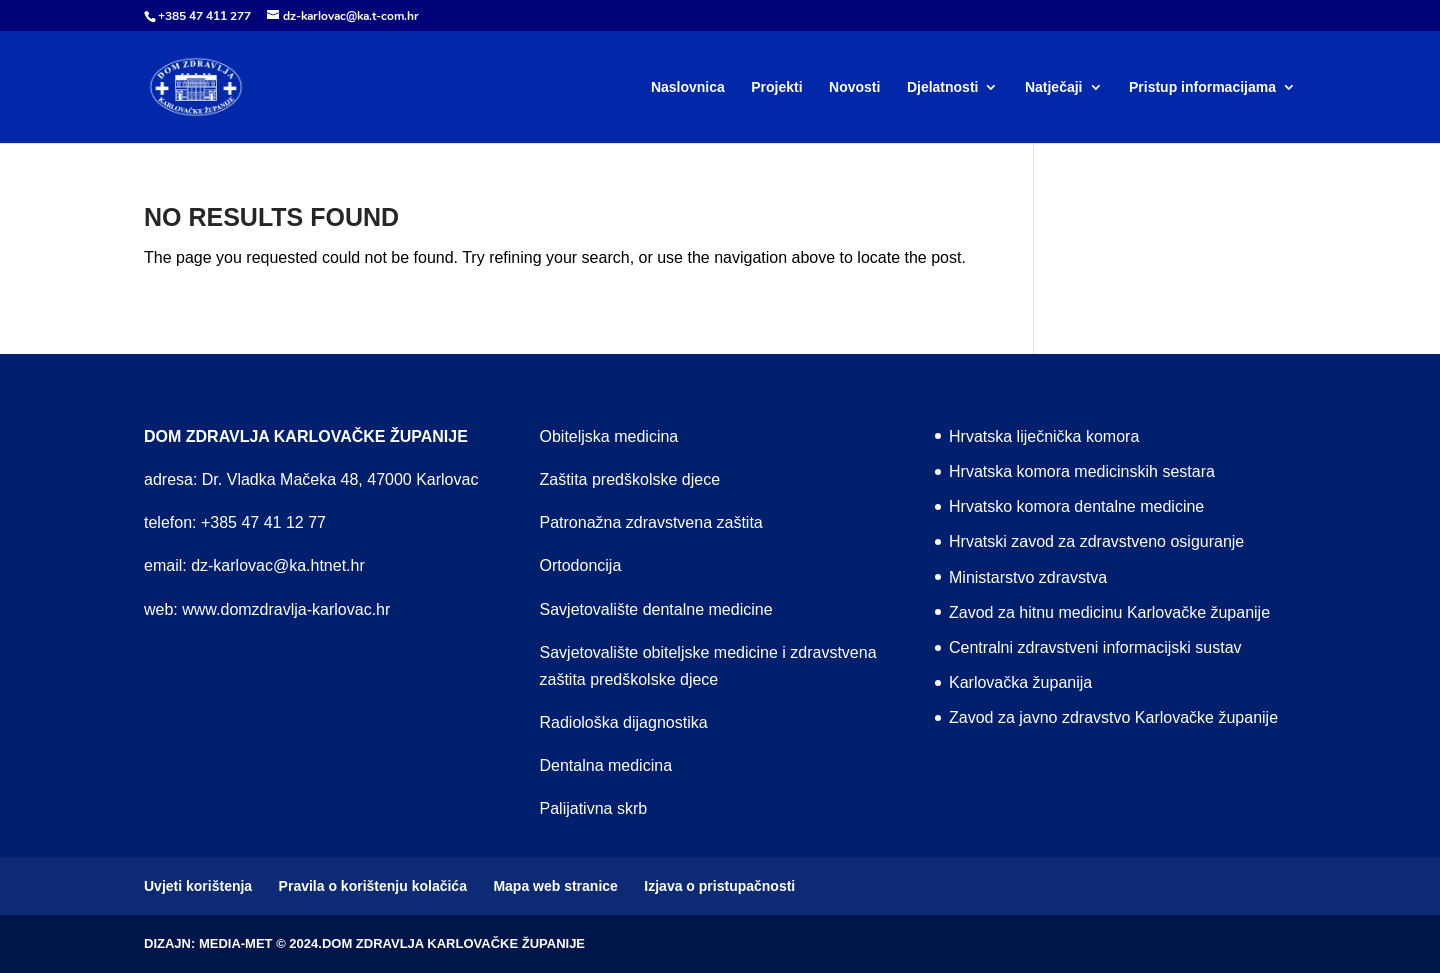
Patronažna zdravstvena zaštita (651, 522)
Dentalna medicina (606, 765)
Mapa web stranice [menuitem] (555, 886)
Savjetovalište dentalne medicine (656, 609)
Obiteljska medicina (609, 436)
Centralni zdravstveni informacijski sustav (1095, 647)
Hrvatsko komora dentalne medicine (1076, 506)
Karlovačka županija (1020, 682)
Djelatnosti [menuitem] (943, 87)
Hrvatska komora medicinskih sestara (1082, 471)
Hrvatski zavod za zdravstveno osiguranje (1096, 541)
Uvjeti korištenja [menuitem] (198, 886)
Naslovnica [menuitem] (688, 87)
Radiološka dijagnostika (624, 722)
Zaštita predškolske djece (630, 479)
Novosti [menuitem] (854, 87)
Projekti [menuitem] (776, 87)
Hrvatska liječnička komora (1044, 436)
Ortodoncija (581, 565)
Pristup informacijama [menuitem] (1202, 87)
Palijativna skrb (594, 808)
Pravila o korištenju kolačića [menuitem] (373, 886)
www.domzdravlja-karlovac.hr (286, 609)
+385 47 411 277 (204, 16)
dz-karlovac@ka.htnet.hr (278, 565)
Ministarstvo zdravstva (1028, 577)
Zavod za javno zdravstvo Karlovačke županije (1113, 717)
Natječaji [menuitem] (1054, 87)
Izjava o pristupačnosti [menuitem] (719, 886)
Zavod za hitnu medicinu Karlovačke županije (1109, 612)
